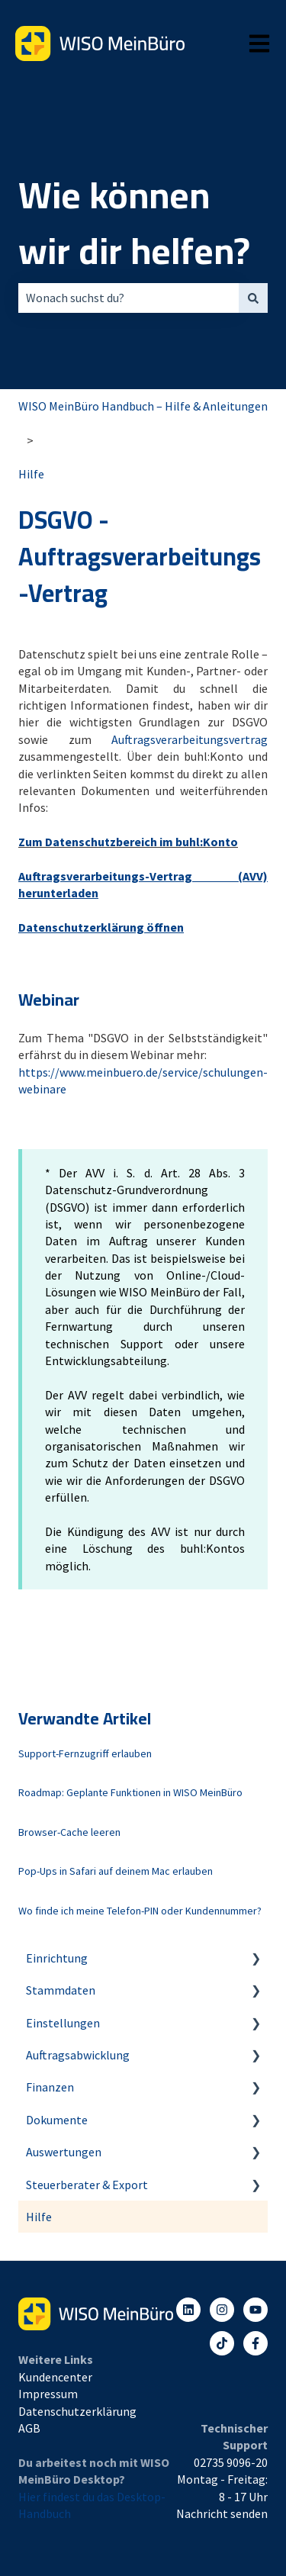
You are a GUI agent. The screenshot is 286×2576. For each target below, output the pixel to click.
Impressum (48, 2393)
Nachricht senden (222, 2513)
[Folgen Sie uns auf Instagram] (222, 2309)
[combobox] (128, 297)
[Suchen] (253, 297)
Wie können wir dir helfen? (134, 223)
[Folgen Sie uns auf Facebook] (255, 2343)
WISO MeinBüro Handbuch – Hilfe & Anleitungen (143, 406)
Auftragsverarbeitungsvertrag (189, 739)
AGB (29, 2428)
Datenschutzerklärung (77, 2411)
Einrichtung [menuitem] (57, 1958)
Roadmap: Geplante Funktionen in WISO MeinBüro (130, 1792)
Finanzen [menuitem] (50, 2087)
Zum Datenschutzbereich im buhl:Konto (128, 841)
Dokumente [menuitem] (57, 2119)
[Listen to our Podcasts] (222, 2343)
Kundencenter (55, 2376)
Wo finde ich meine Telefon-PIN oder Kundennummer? (140, 1911)
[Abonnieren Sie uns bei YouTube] (255, 2309)
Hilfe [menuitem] (39, 2216)
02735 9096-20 (231, 2462)
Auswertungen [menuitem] (63, 2151)
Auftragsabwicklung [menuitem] (78, 2054)
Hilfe (31, 473)
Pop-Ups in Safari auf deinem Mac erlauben (115, 1871)
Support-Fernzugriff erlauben (85, 1753)
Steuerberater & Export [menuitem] (87, 2184)
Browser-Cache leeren (69, 1832)
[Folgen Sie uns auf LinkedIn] (188, 2309)
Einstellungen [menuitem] (63, 2022)
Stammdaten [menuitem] (60, 1990)
